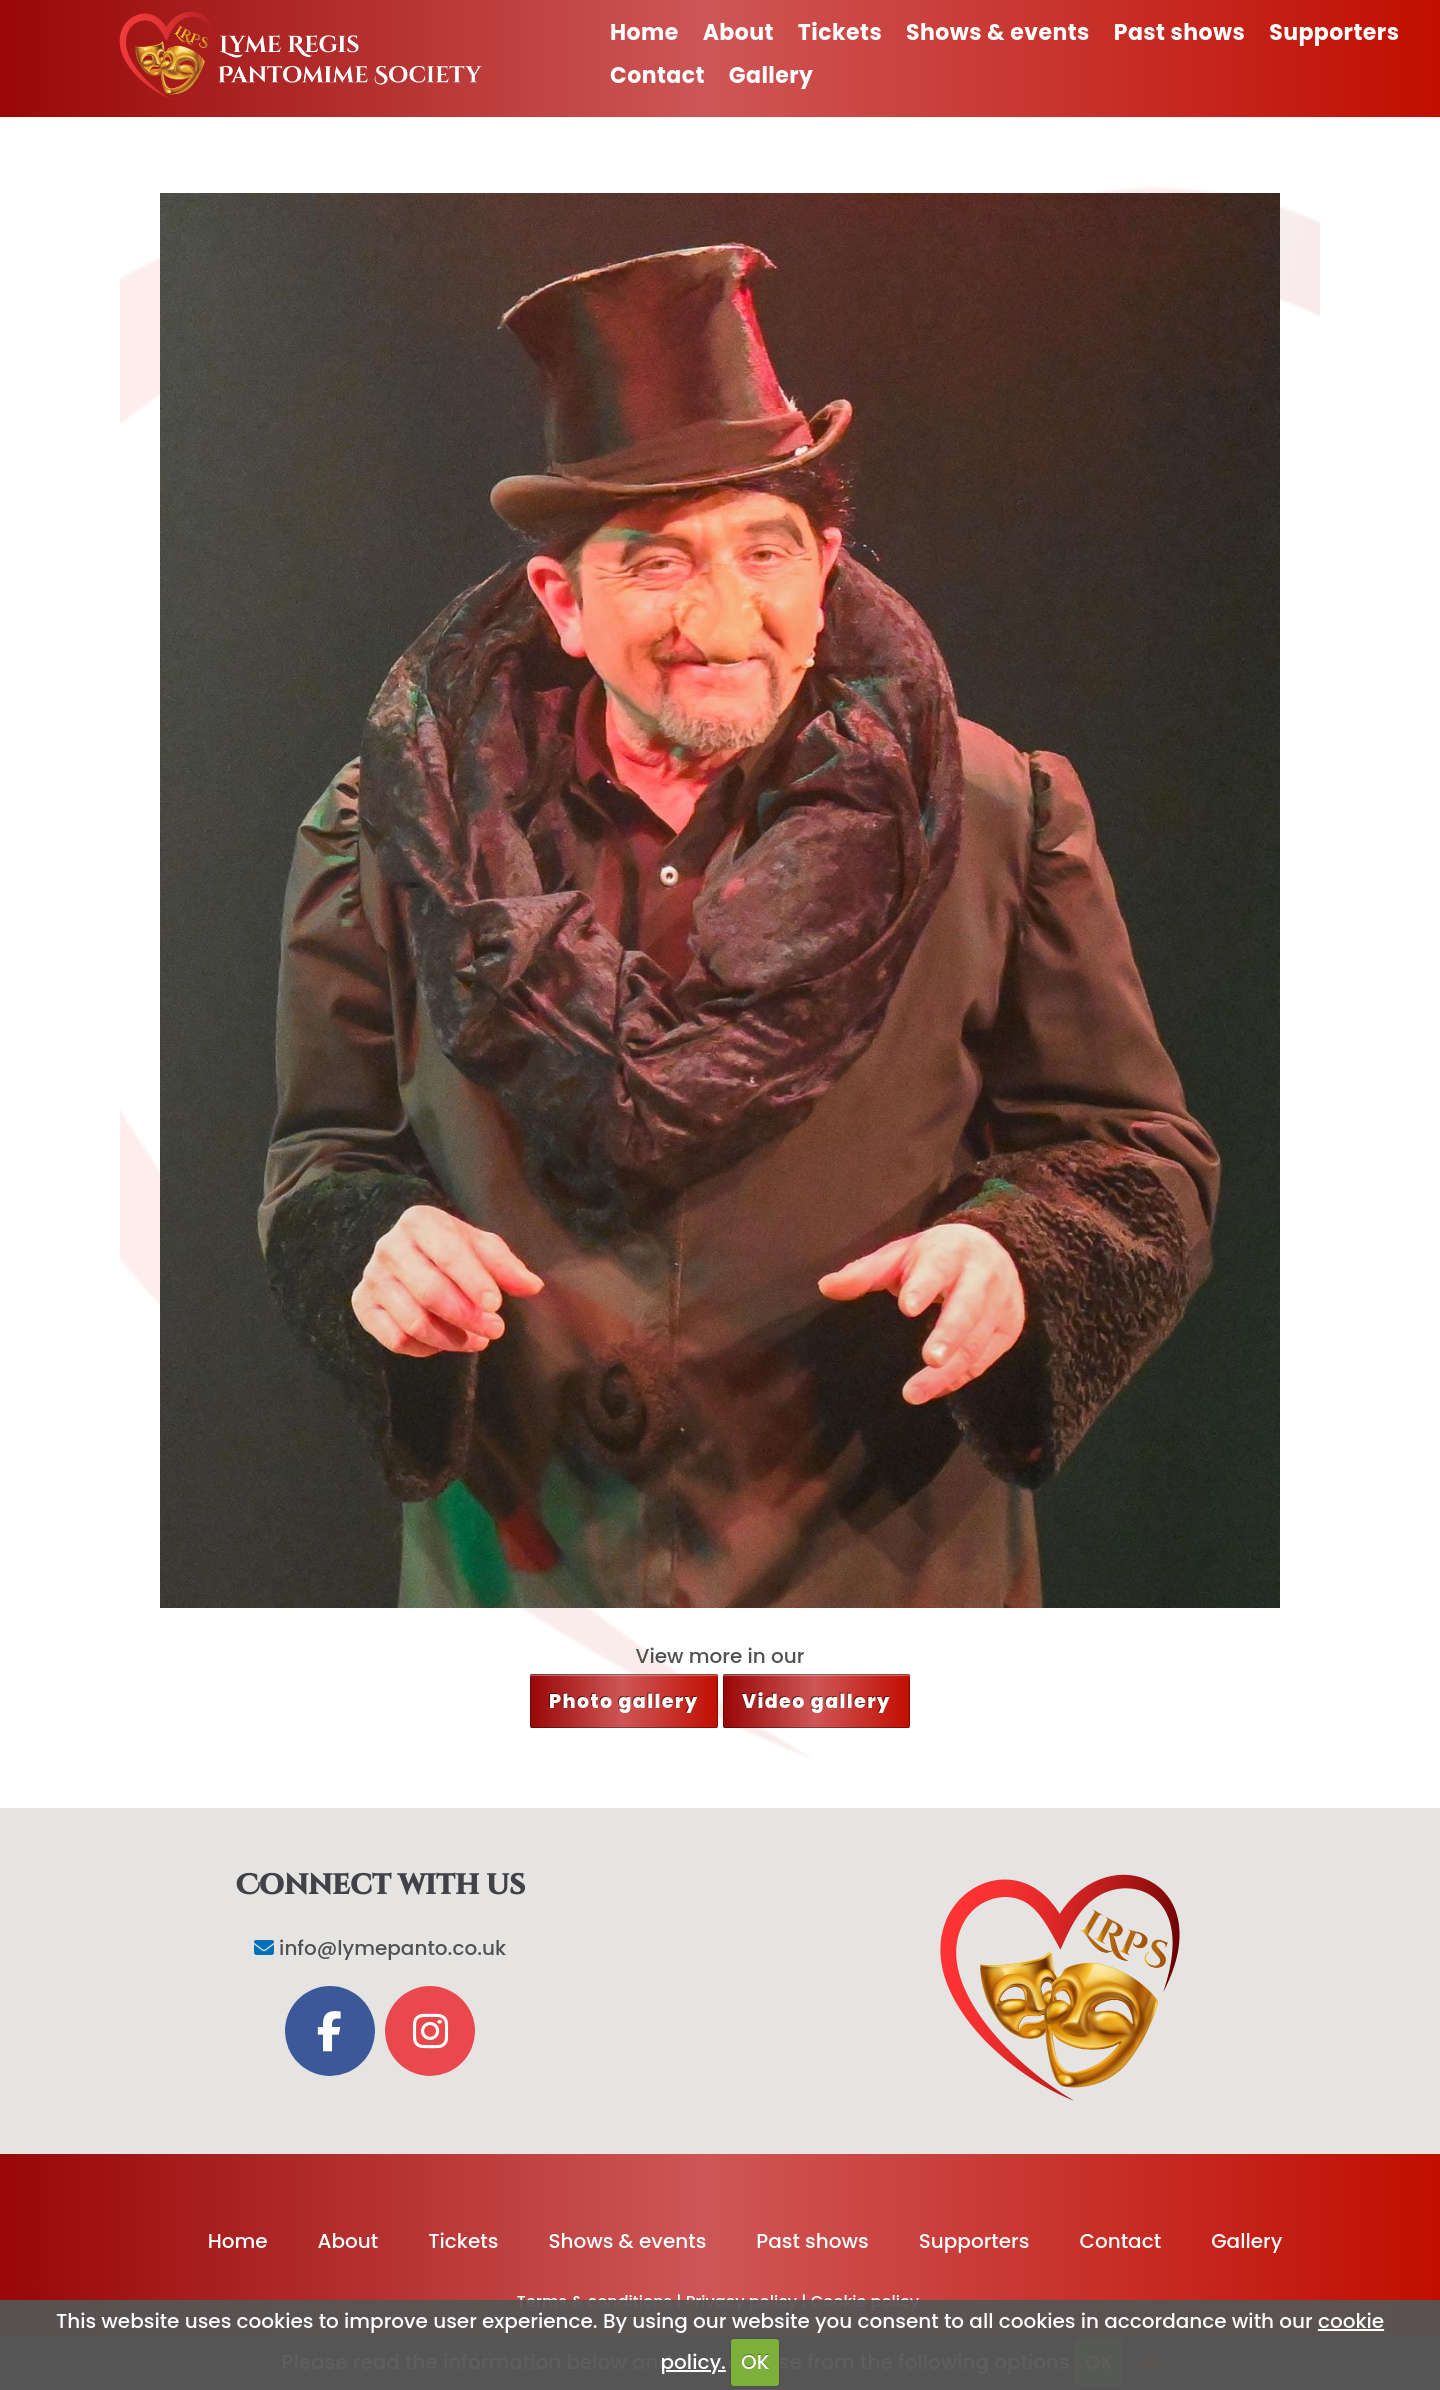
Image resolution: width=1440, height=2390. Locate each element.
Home (644, 32)
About (738, 32)
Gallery (771, 75)
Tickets (840, 32)
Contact (657, 75)
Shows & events (998, 32)
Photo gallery (624, 1701)
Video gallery (816, 1701)
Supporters (1334, 32)
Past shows (1179, 32)
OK (755, 2362)
